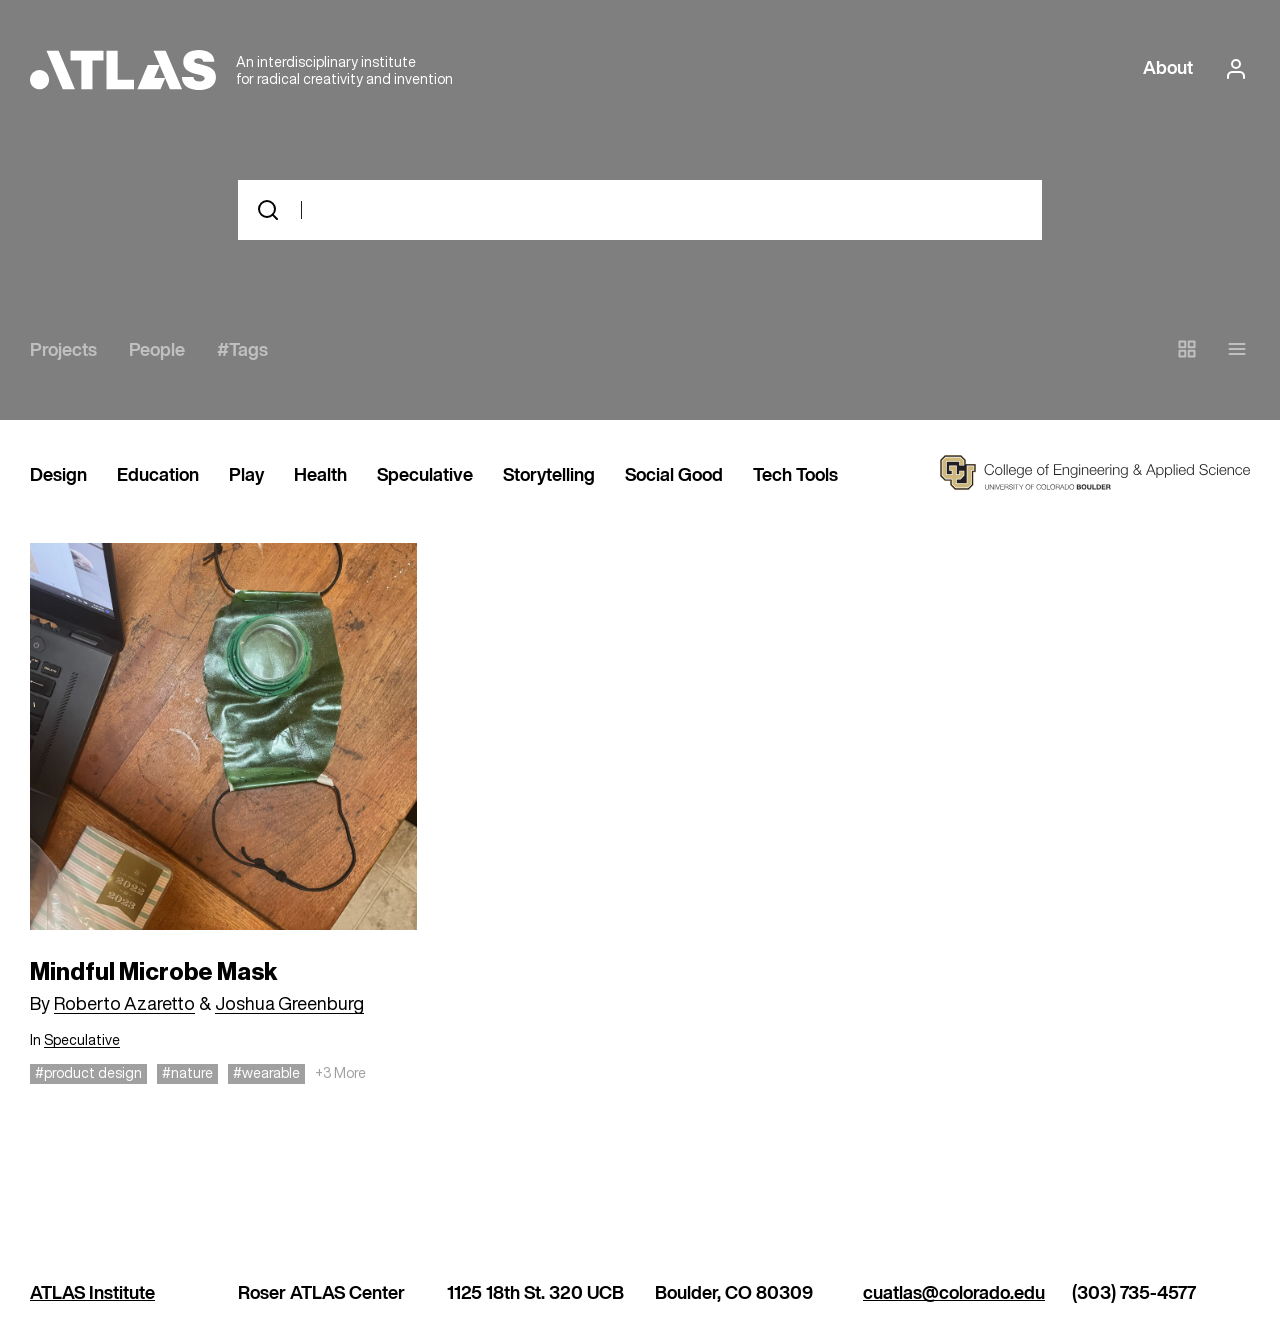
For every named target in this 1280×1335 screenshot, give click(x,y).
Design (58, 476)
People (157, 351)
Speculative (425, 476)
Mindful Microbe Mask (154, 972)
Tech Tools (795, 476)
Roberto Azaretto (124, 1003)
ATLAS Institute (92, 1294)
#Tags (242, 351)
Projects (63, 351)
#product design (88, 1072)
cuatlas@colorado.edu (954, 1294)
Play (246, 476)
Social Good (674, 476)
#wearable (266, 1072)
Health (320, 476)
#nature (187, 1072)
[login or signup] (1229, 69)
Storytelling (549, 476)
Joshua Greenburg (289, 1003)
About (1168, 69)
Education (158, 476)
